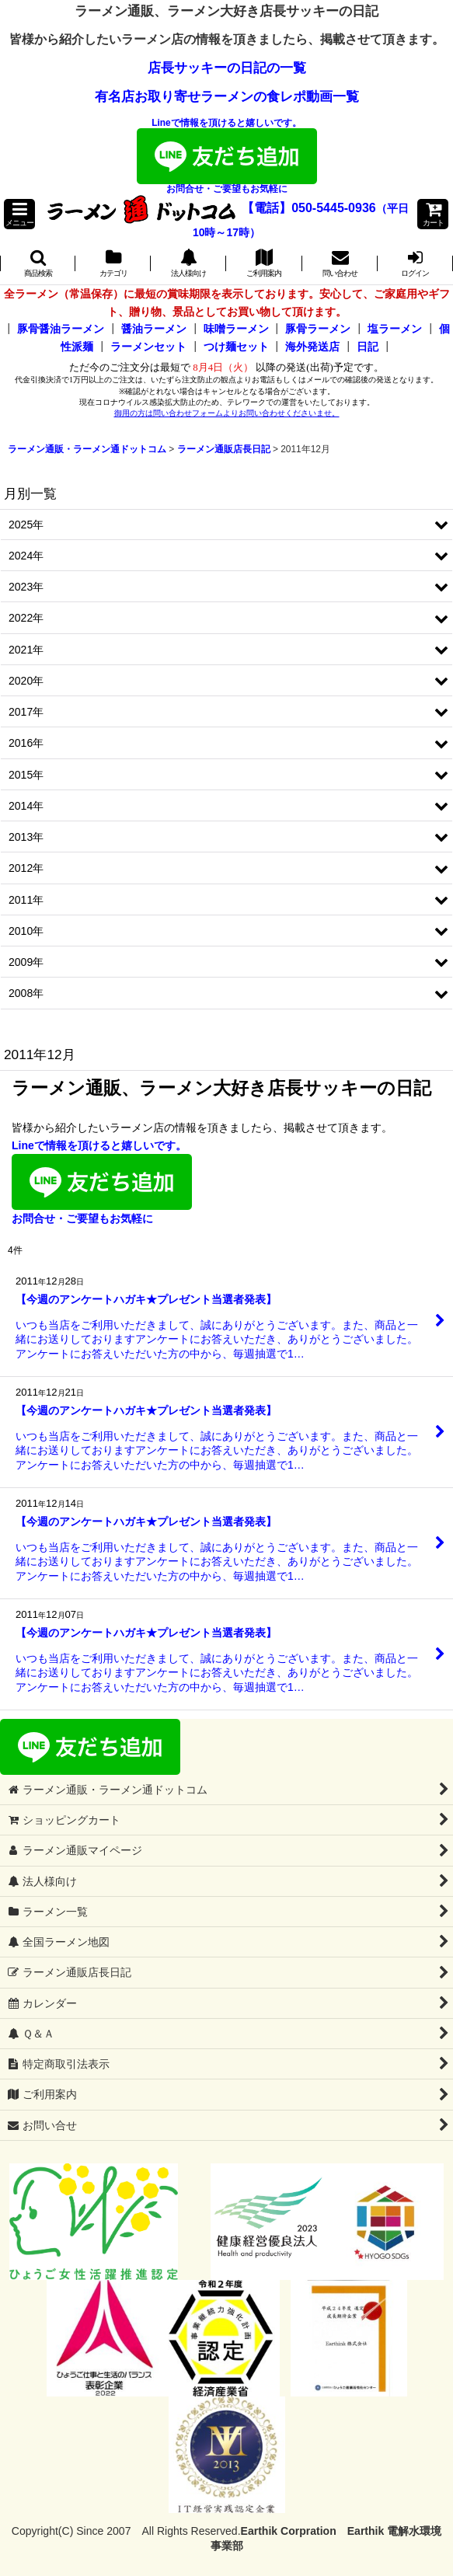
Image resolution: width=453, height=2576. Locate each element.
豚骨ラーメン (317, 328)
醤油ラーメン (153, 328)
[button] (19, 214)
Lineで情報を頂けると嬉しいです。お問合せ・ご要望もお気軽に (227, 155)
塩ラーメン (395, 328)
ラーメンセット (148, 346)
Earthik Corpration (288, 2531)
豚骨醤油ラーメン (60, 328)
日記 (367, 346)
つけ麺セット (236, 346)
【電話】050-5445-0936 (309, 207)
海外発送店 (312, 346)
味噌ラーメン (236, 328)
